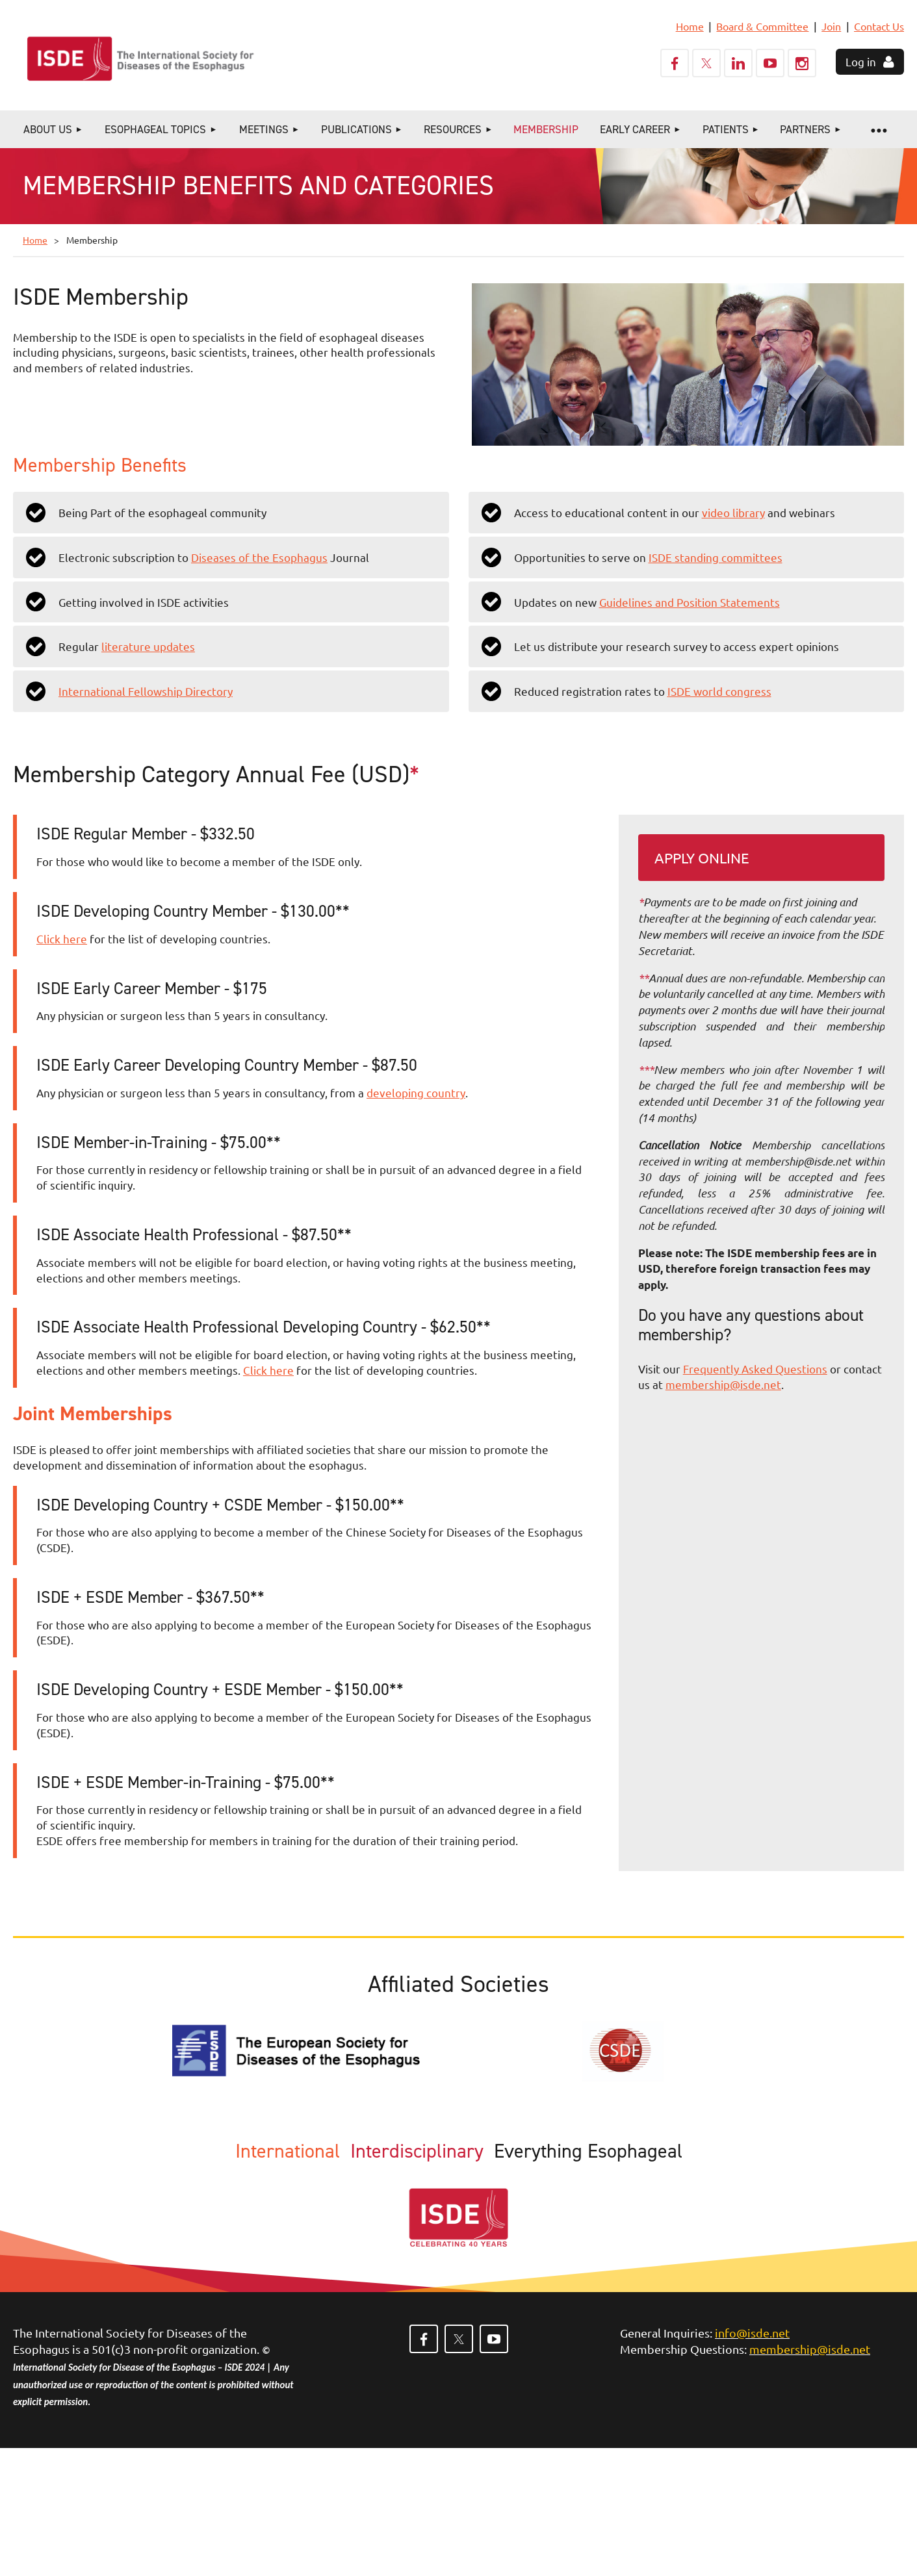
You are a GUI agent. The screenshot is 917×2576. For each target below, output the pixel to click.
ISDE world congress (719, 691)
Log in (861, 61)
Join (831, 25)
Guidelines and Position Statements (689, 602)
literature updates (148, 646)
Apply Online (701, 857)
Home (690, 25)
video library (733, 512)
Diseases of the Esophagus (259, 557)
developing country (416, 1092)
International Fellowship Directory (145, 691)
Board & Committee (762, 25)
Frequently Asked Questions (755, 1368)
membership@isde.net (723, 1384)
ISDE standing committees (715, 557)
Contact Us (879, 25)
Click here (61, 938)
